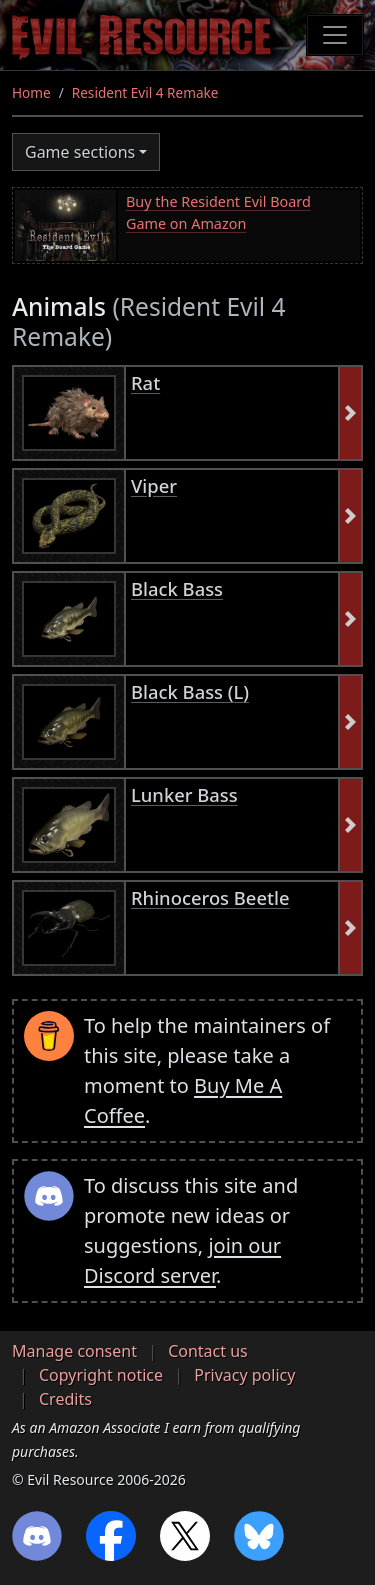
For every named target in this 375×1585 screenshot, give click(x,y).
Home (31, 92)
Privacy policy (244, 1375)
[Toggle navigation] (335, 35)
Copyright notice (101, 1375)
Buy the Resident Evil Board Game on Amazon (218, 212)
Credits (65, 1399)
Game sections (80, 152)
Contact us (208, 1351)
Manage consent (74, 1351)
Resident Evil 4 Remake (145, 92)
